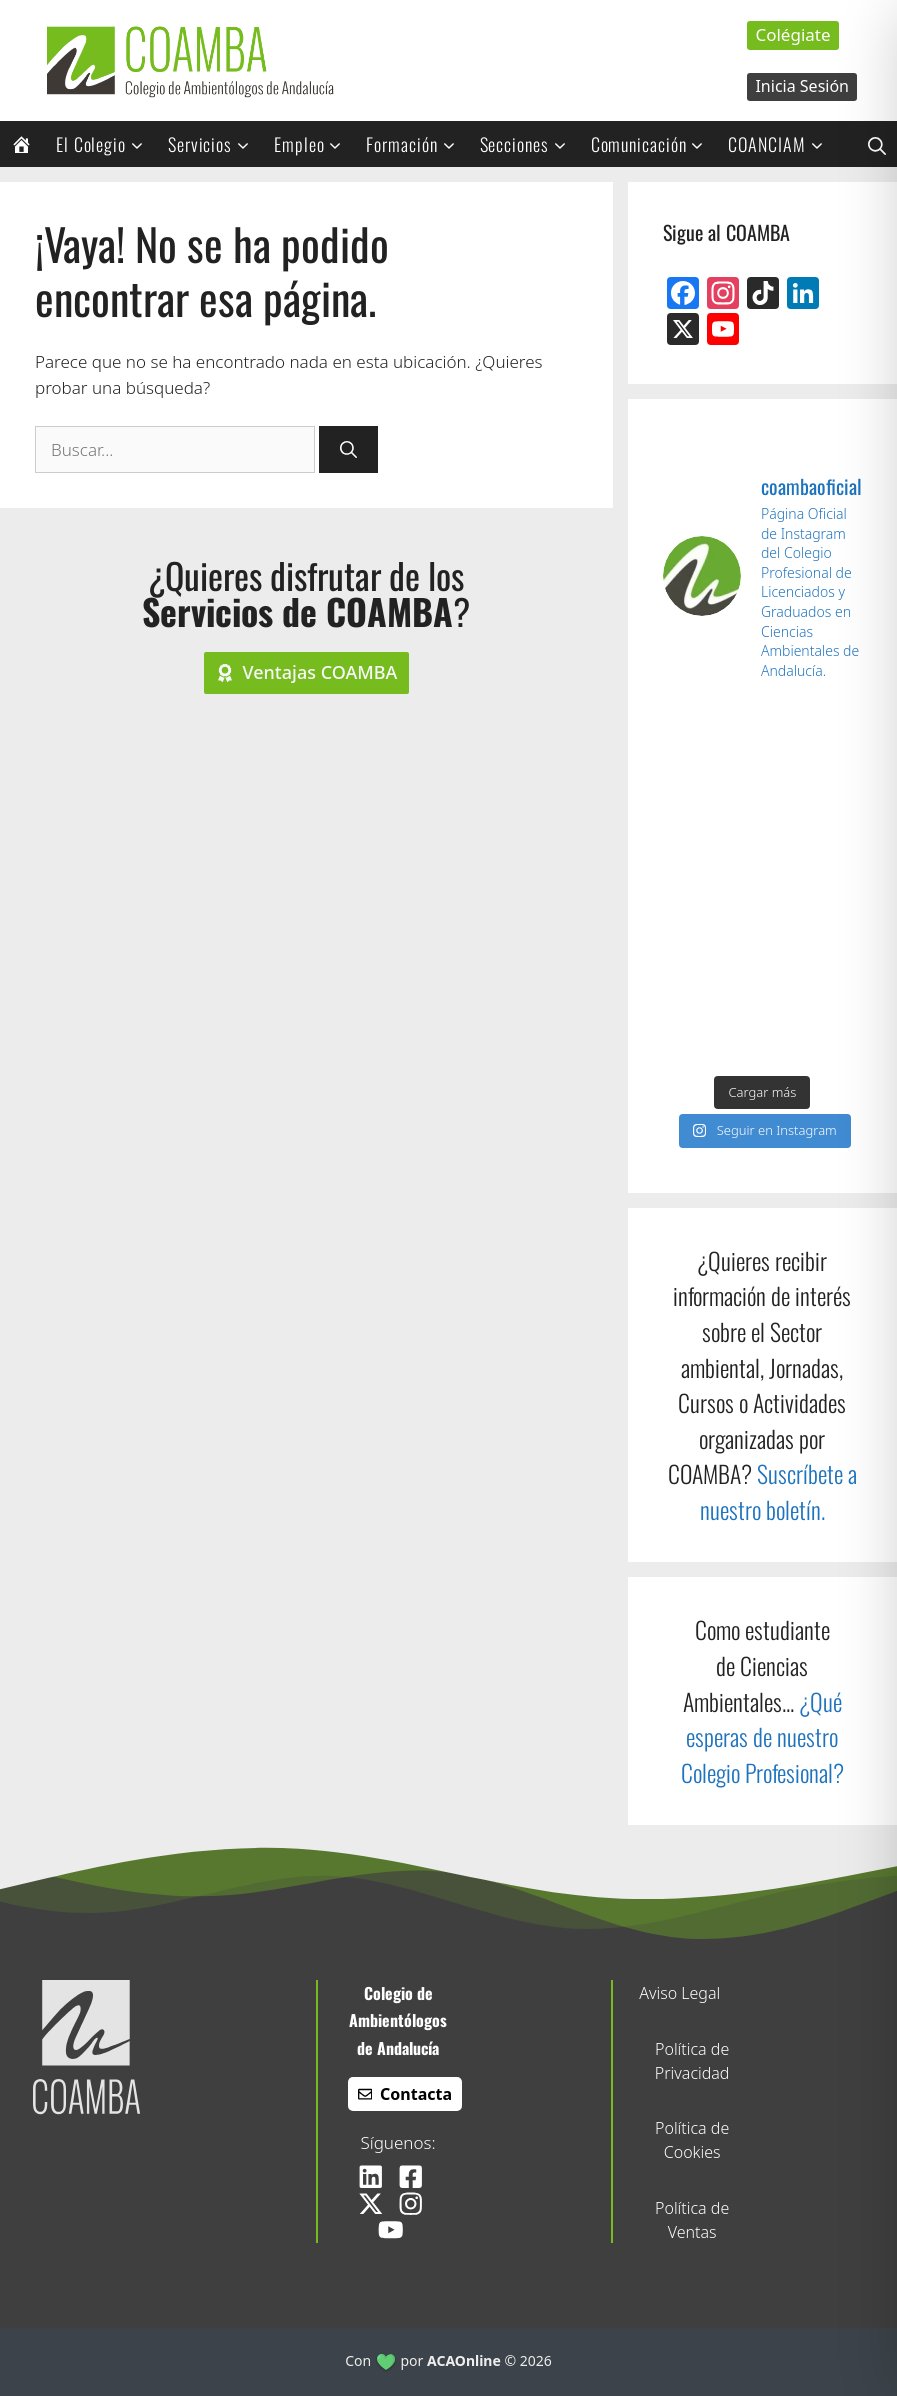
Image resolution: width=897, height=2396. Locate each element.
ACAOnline (464, 2360)
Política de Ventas (692, 2220)
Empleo (314, 144)
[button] (877, 144)
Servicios (215, 144)
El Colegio (106, 144)
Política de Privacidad (692, 2061)
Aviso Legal (679, 1993)
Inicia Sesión (802, 86)
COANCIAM (782, 144)
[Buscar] (348, 450)
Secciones (530, 144)
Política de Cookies (692, 2140)
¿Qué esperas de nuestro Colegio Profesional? (762, 1737)
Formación (417, 144)
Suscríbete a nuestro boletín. (778, 1491)
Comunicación (654, 144)
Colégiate (792, 34)
